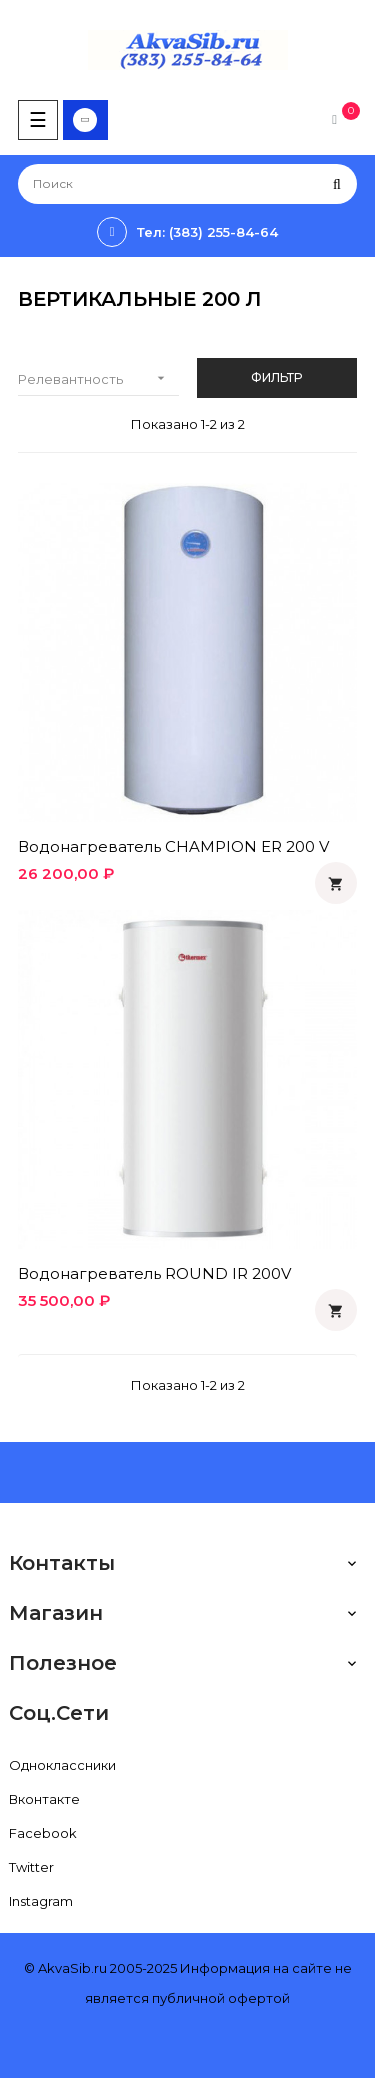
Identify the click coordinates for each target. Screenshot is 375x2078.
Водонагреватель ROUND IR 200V (154, 1273)
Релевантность (98, 378)
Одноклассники (62, 1765)
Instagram (41, 1901)
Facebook (43, 1833)
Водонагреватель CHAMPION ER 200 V (173, 846)
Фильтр (276, 377)
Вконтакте (44, 1799)
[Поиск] (187, 184)
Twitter (31, 1867)
